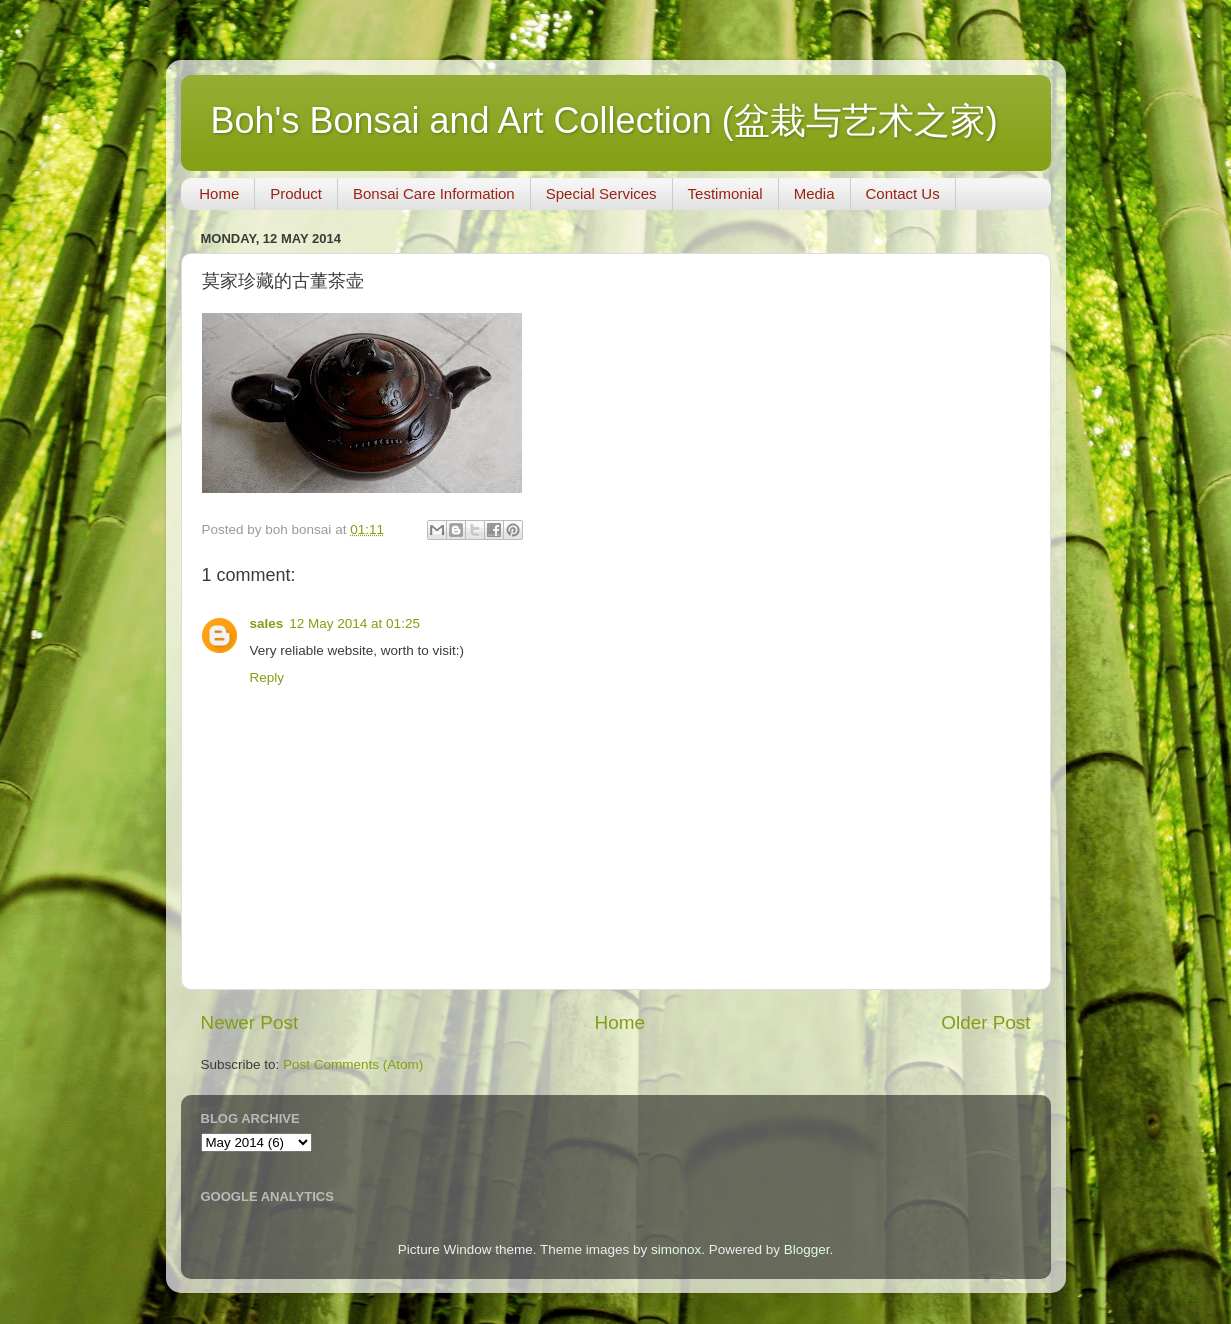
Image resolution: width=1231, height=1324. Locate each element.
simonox (676, 1249)
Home (219, 193)
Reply (267, 677)
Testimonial (725, 193)
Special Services (601, 193)
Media (814, 193)
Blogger (807, 1249)
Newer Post (250, 1022)
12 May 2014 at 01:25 (354, 623)
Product (296, 193)
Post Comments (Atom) (353, 1064)
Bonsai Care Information (434, 193)
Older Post (985, 1022)
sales (267, 623)
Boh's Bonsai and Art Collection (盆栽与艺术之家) (604, 120)
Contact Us (903, 193)
